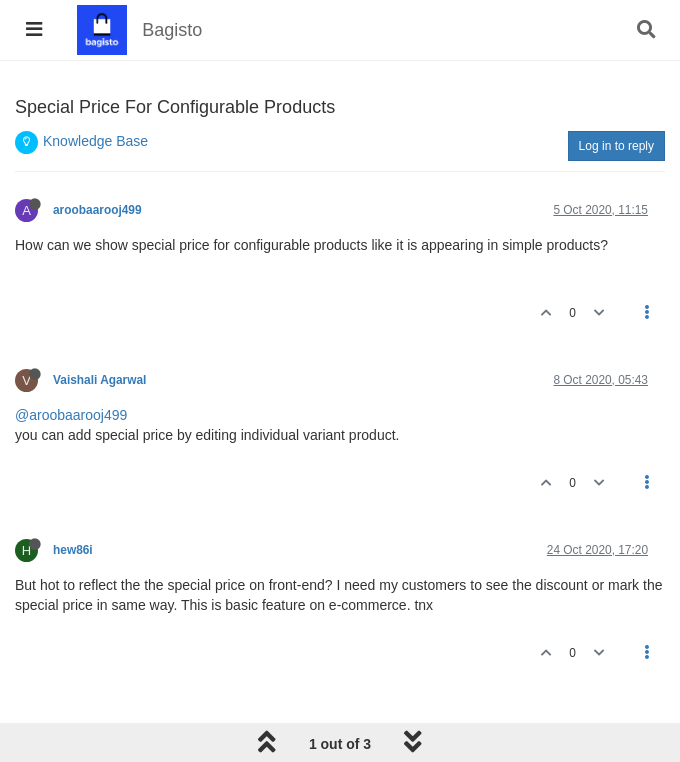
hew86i (73, 550)
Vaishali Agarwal (99, 380)
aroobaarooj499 (97, 210)
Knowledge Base (95, 141)
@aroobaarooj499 (71, 415)
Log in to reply (616, 146)
